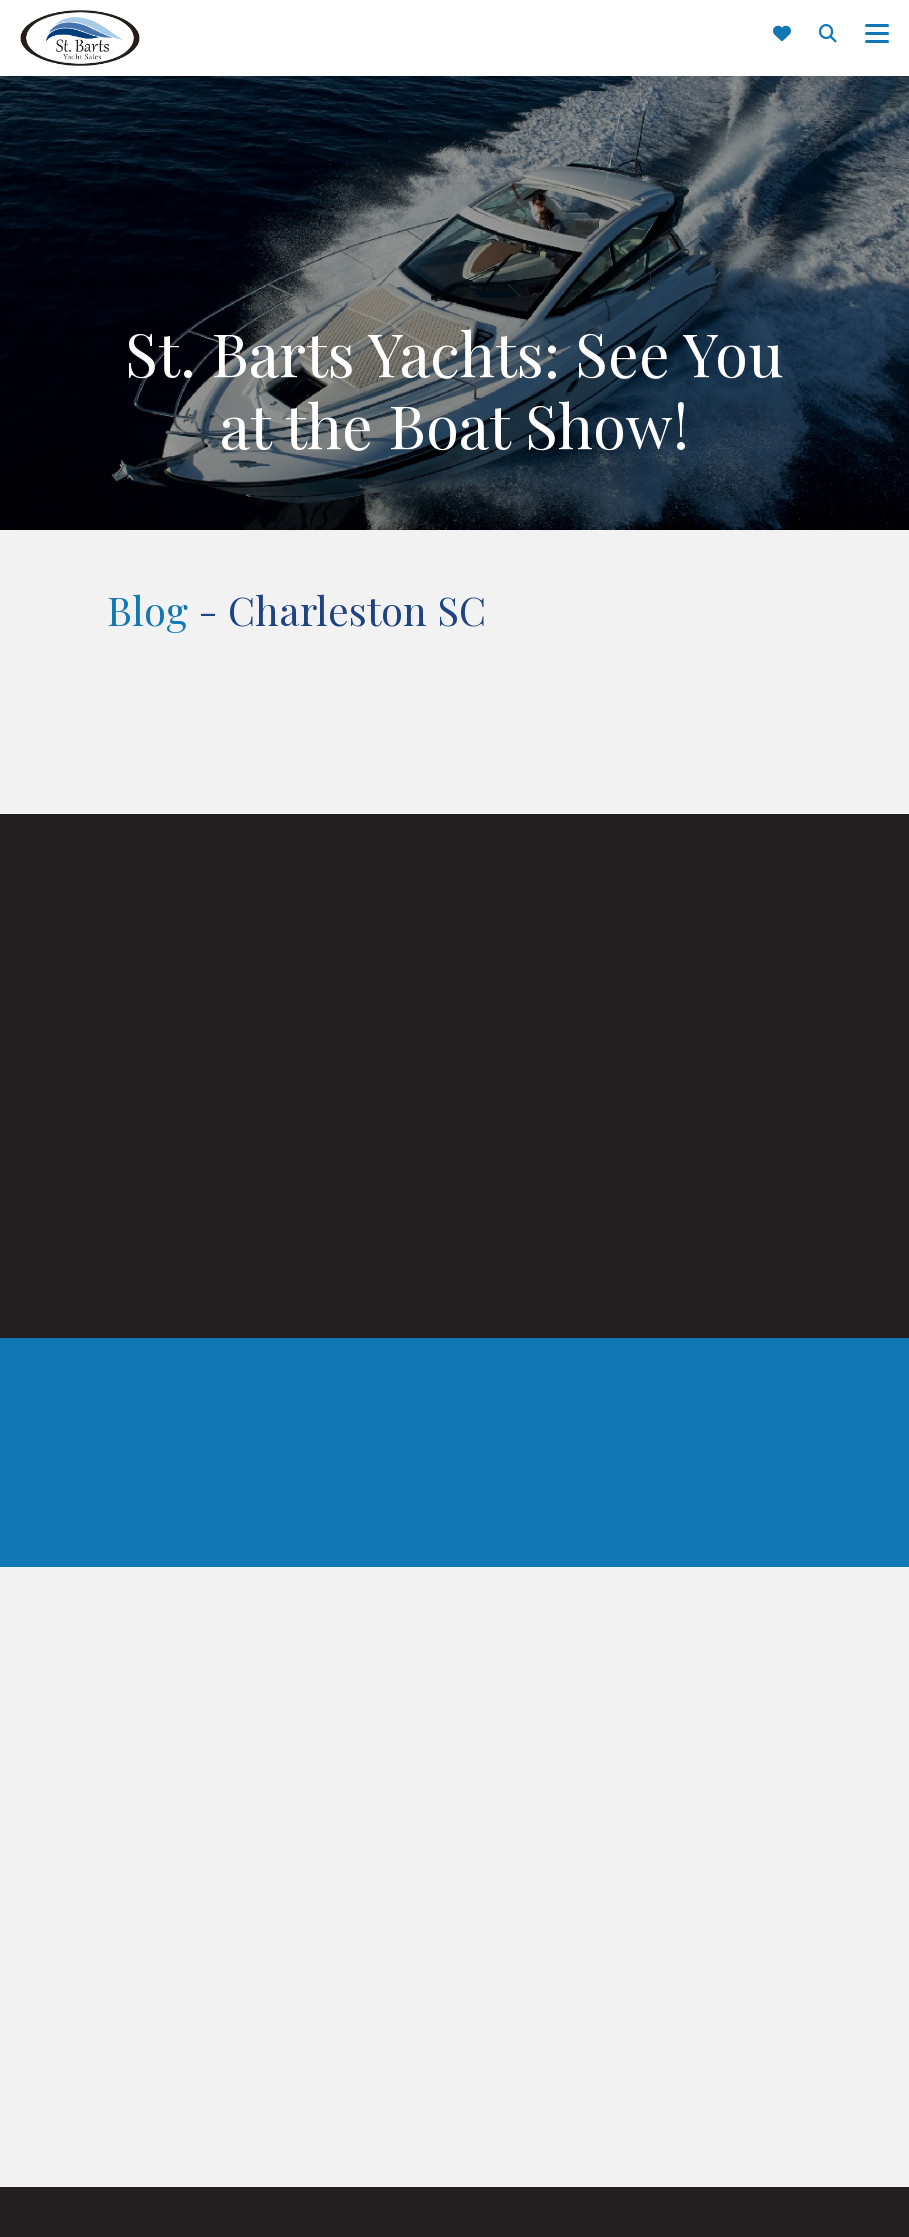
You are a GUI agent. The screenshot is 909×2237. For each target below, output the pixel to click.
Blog (147, 609)
